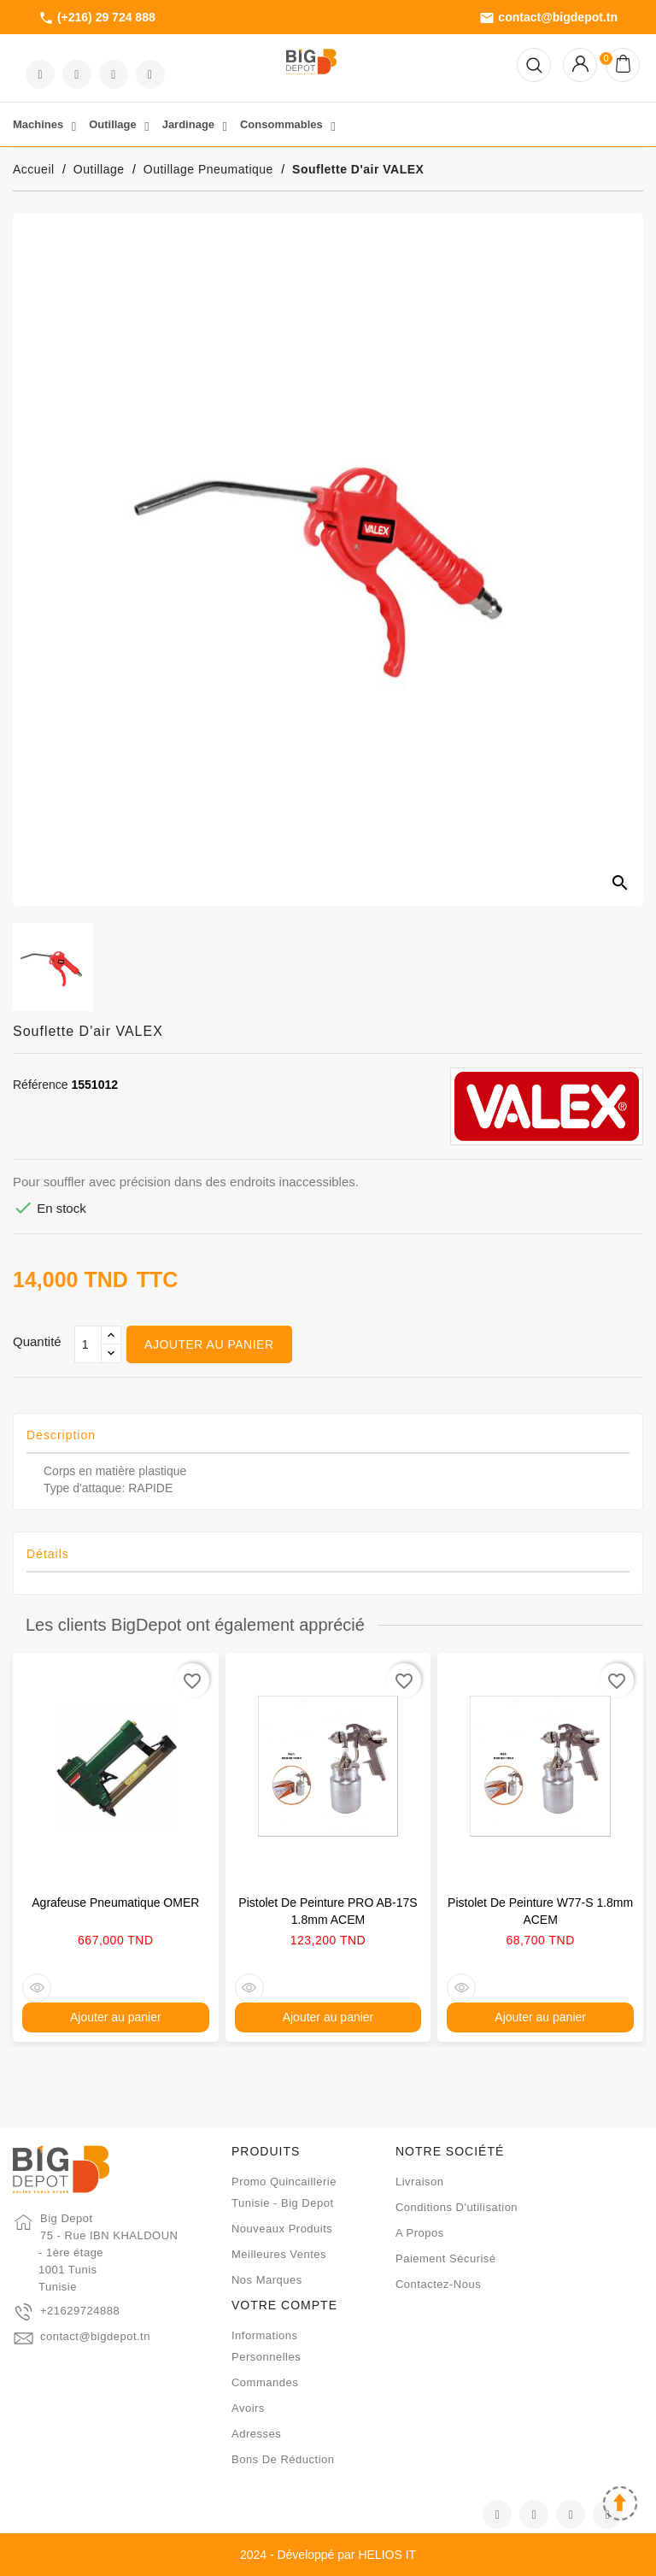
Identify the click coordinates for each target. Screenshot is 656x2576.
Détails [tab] (47, 1554)
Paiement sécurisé (445, 2258)
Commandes (264, 2382)
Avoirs (248, 2408)
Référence (40, 1084)
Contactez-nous (438, 2284)
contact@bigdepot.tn (548, 18)
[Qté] (88, 1344)
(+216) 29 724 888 (96, 18)
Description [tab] (61, 1435)
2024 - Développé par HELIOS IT (328, 2554)
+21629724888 (80, 2310)
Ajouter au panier (208, 1344)
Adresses (256, 2433)
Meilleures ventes (278, 2254)
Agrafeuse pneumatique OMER (115, 1902)
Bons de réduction (283, 2459)
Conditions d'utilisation (456, 2207)
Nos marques (266, 2279)
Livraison (419, 2181)
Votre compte (284, 2305)
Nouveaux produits (281, 2228)
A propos (419, 2232)
